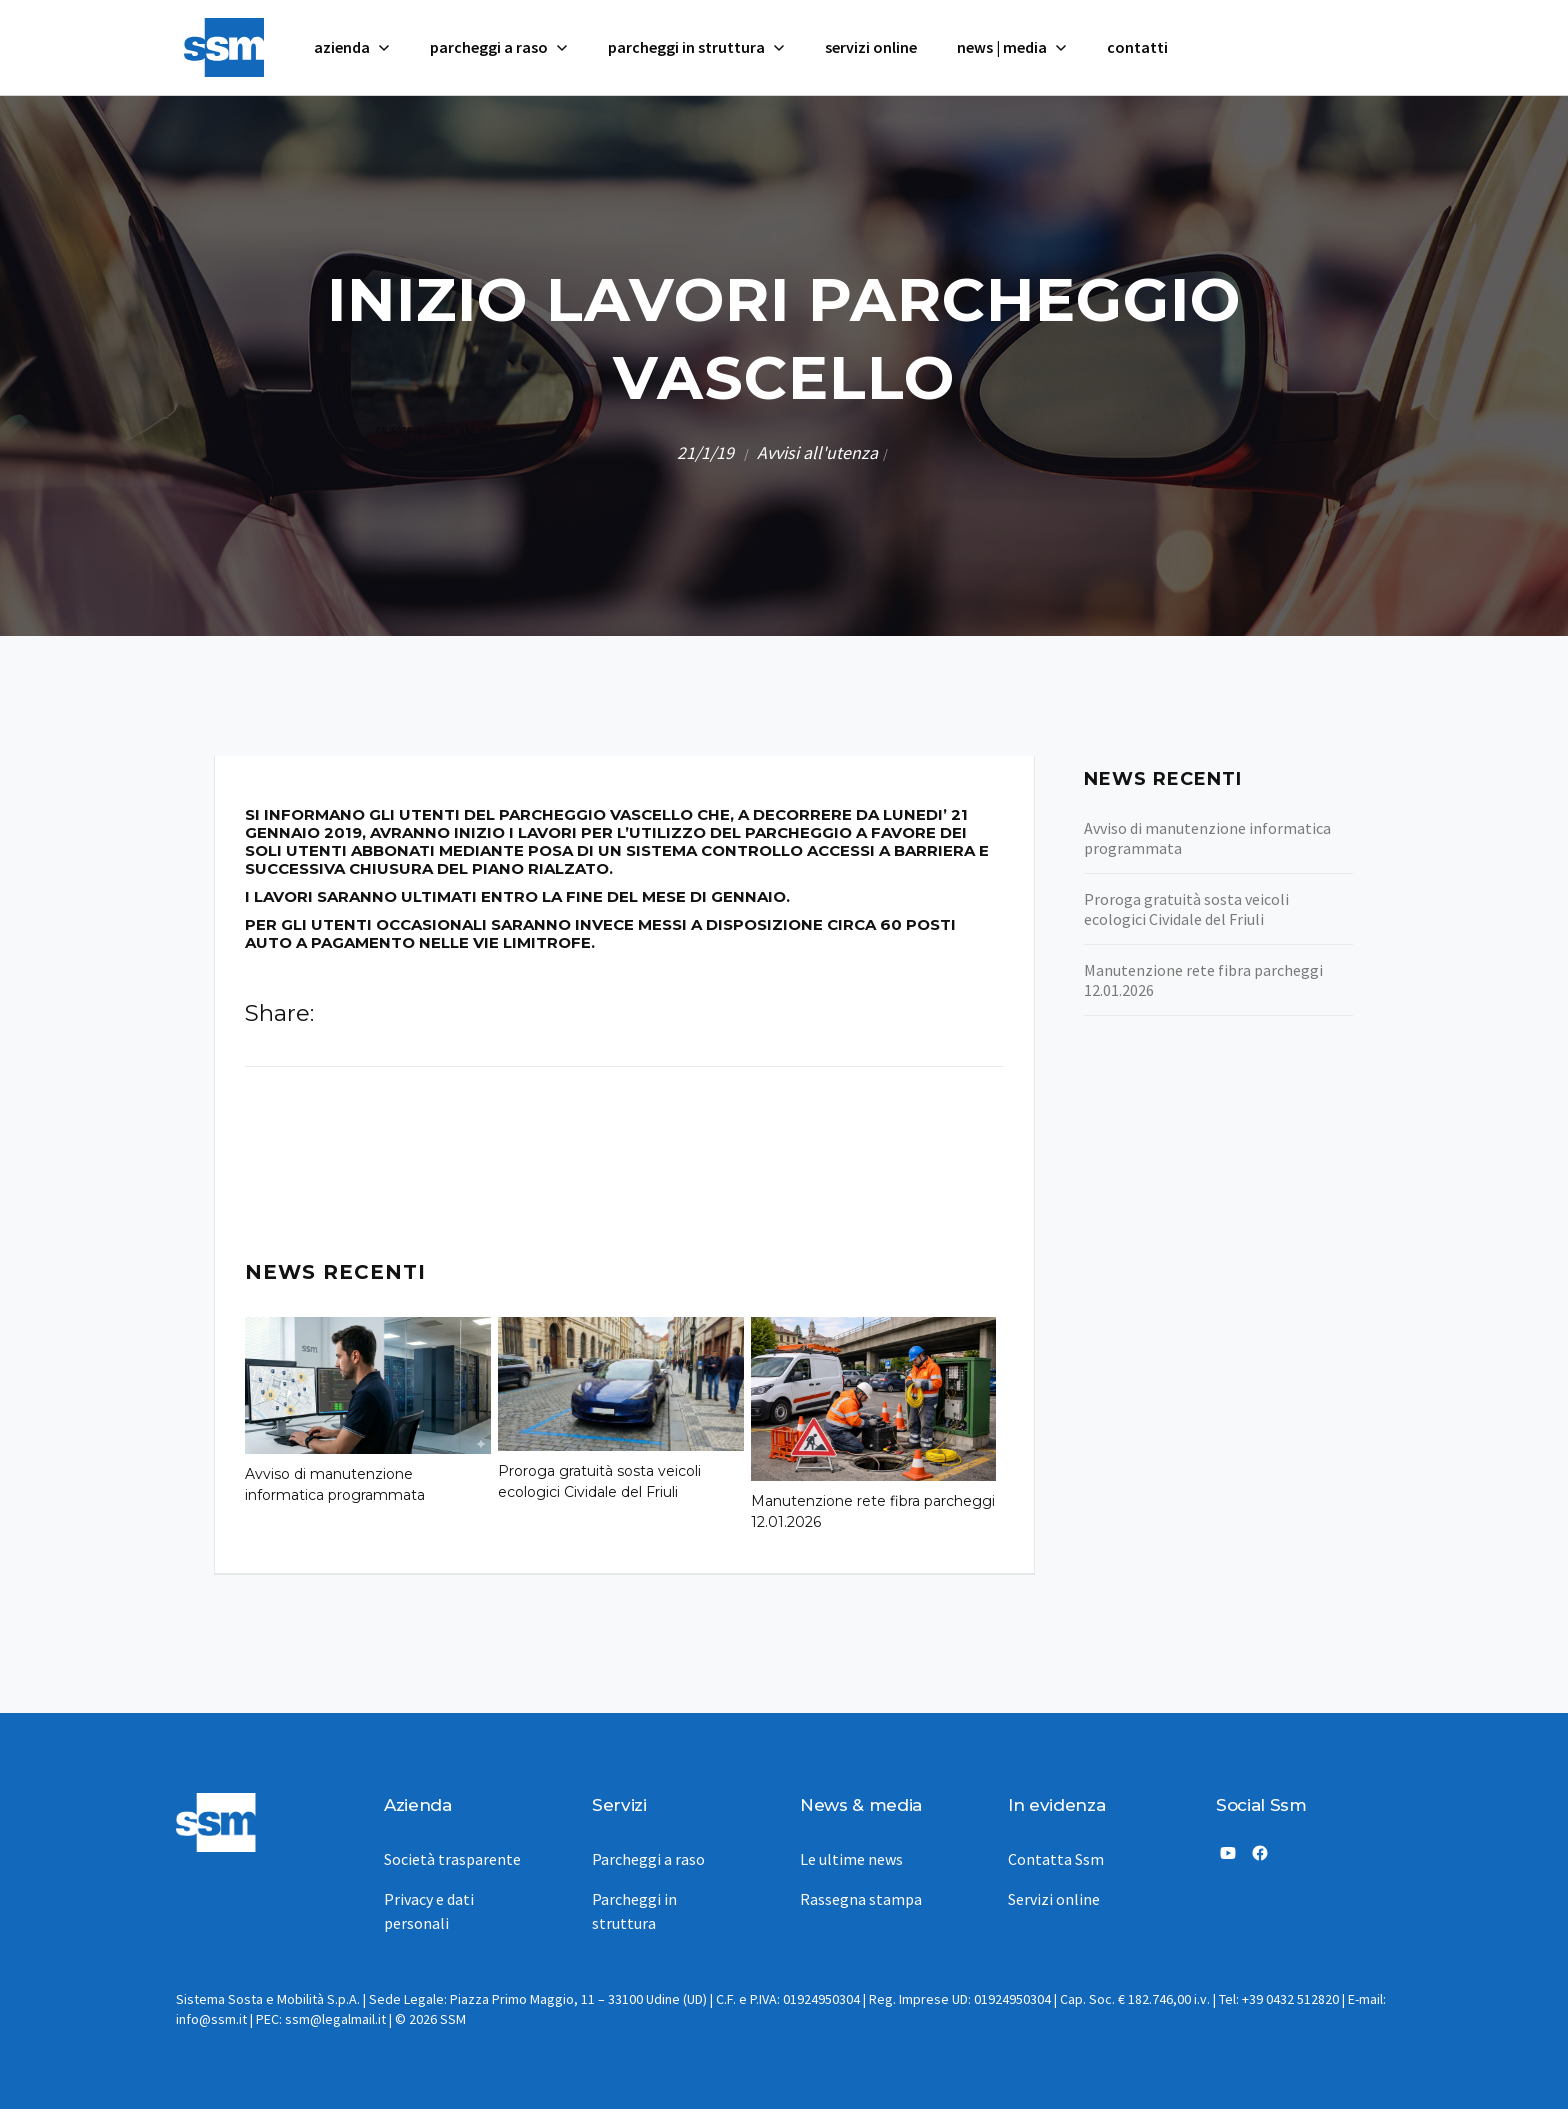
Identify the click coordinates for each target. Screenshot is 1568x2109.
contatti (1137, 47)
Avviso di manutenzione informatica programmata (335, 1484)
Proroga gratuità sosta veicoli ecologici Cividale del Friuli (599, 1481)
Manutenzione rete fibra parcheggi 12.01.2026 (873, 1511)
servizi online (871, 47)
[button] (352, 47)
